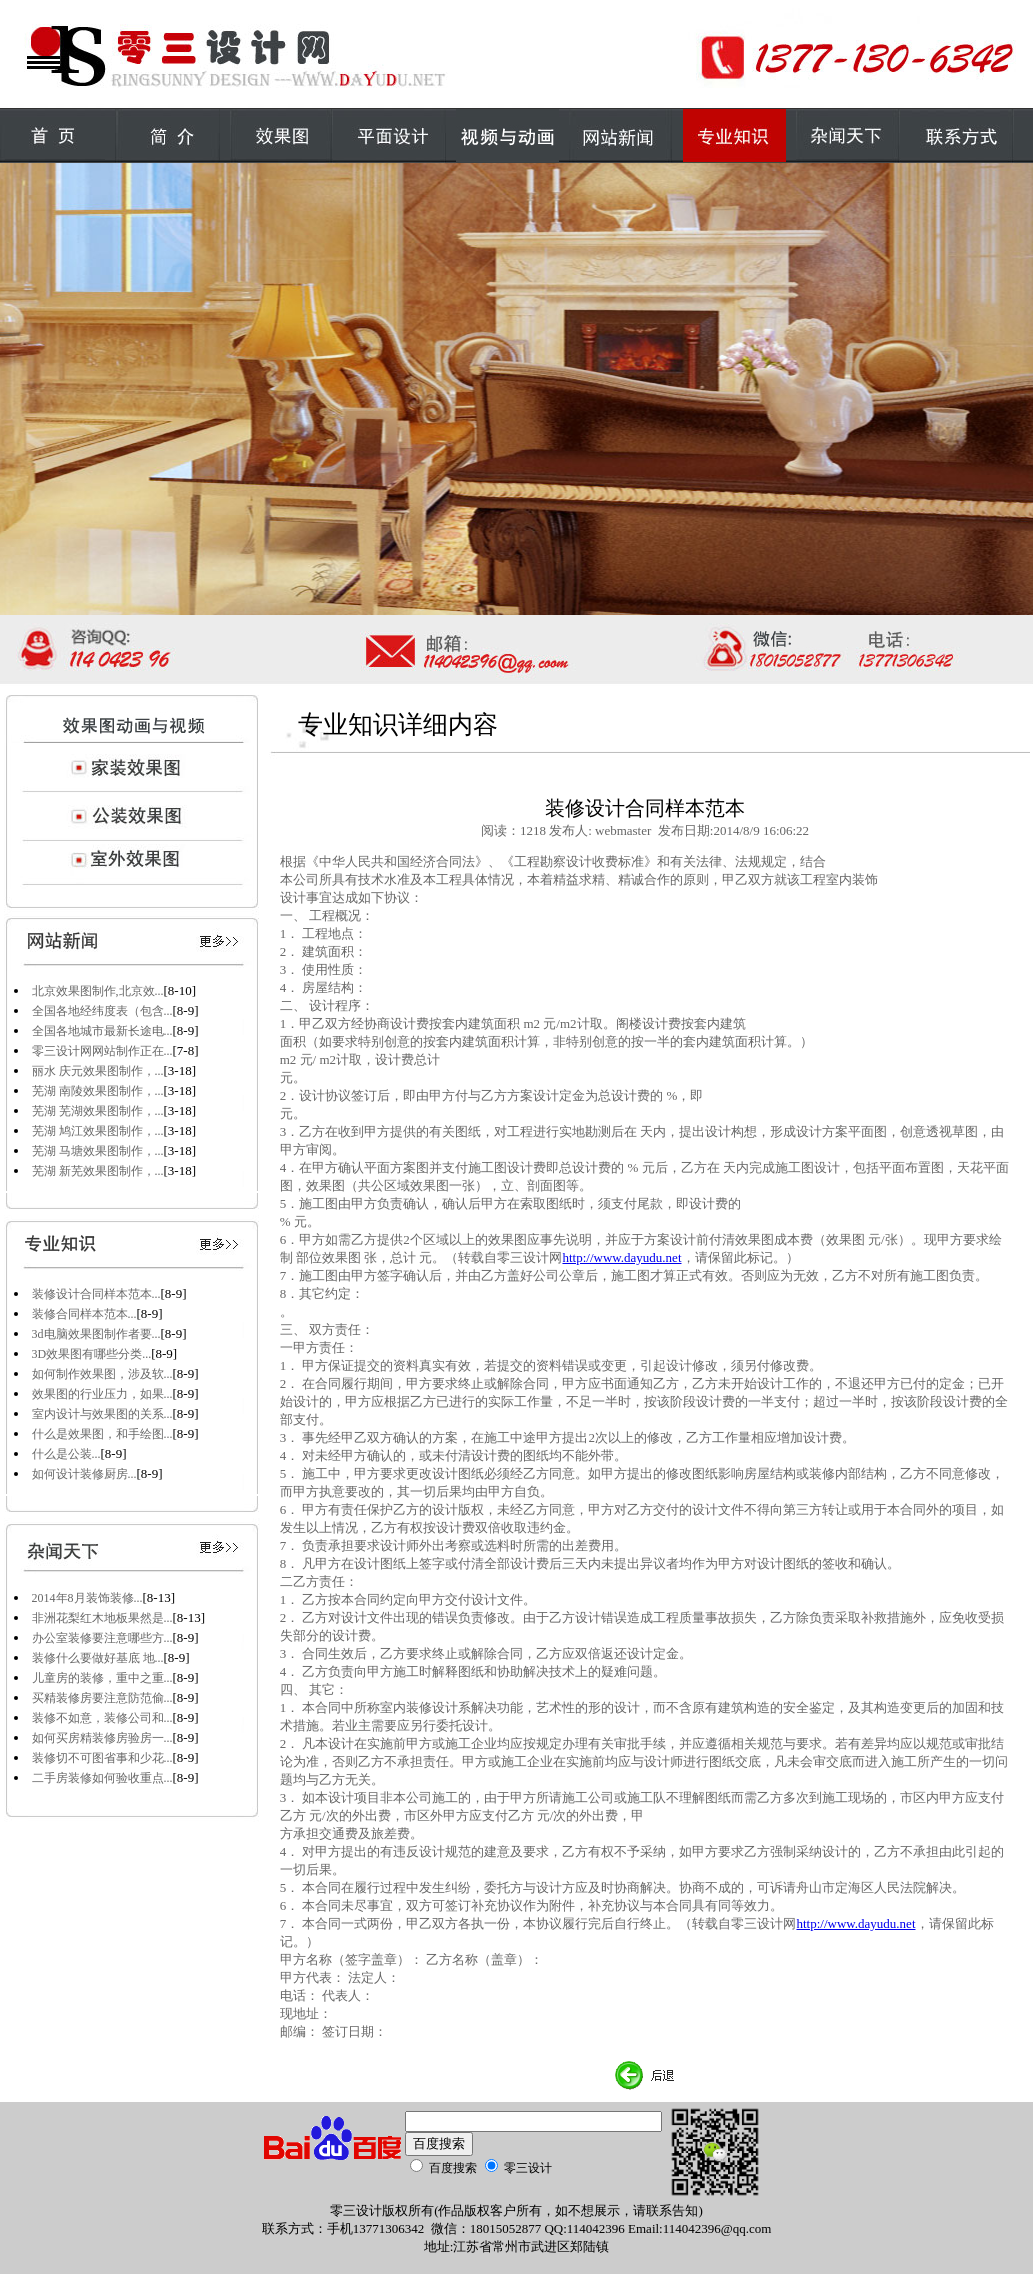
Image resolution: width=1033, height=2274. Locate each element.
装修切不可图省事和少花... (102, 1758)
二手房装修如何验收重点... (102, 1778)
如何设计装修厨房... (84, 1474)
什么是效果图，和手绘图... (102, 1434)
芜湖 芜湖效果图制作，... (98, 1111)
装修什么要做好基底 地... (98, 1658)
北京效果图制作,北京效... (98, 991)
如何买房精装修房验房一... (102, 1738)
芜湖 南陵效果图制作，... (98, 1091)
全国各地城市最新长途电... (102, 1031)
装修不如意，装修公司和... (102, 1718)
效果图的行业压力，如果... (102, 1394)
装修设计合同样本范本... (96, 1294)
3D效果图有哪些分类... (92, 1354)
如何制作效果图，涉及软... (102, 1374)
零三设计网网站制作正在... (102, 1051)
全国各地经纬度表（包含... (102, 1011)
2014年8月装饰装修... (87, 1598)
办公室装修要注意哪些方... (102, 1638)
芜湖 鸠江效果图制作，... (98, 1131)
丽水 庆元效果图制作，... (98, 1071)
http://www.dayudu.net (621, 1257)
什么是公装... (66, 1454)
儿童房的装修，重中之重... (102, 1678)
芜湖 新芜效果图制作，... (98, 1171)
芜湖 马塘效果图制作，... (98, 1151)
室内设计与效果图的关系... (102, 1414)
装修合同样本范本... (84, 1314)
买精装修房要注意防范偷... (102, 1698)
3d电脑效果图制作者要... (96, 1334)
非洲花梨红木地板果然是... (102, 1618)
